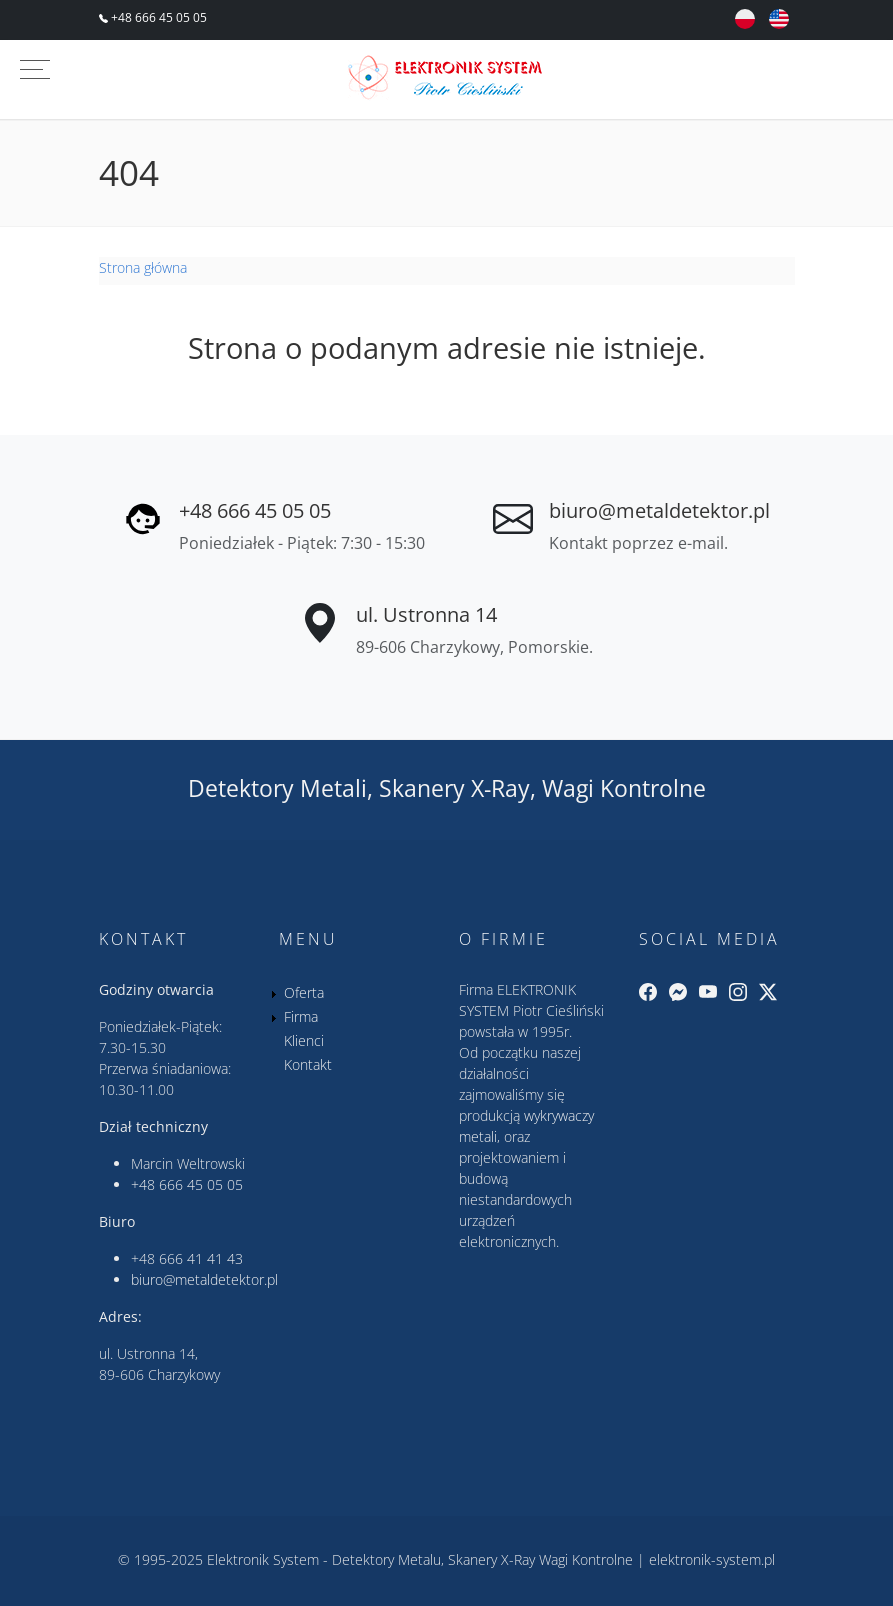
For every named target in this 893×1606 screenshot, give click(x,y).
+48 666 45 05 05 (157, 17)
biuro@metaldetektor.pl (659, 510)
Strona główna (143, 267)
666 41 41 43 (201, 1258)
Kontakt (308, 1064)
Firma (301, 1016)
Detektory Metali (277, 788)
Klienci (304, 1040)
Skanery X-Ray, (457, 788)
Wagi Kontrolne (624, 788)
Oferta (304, 992)
